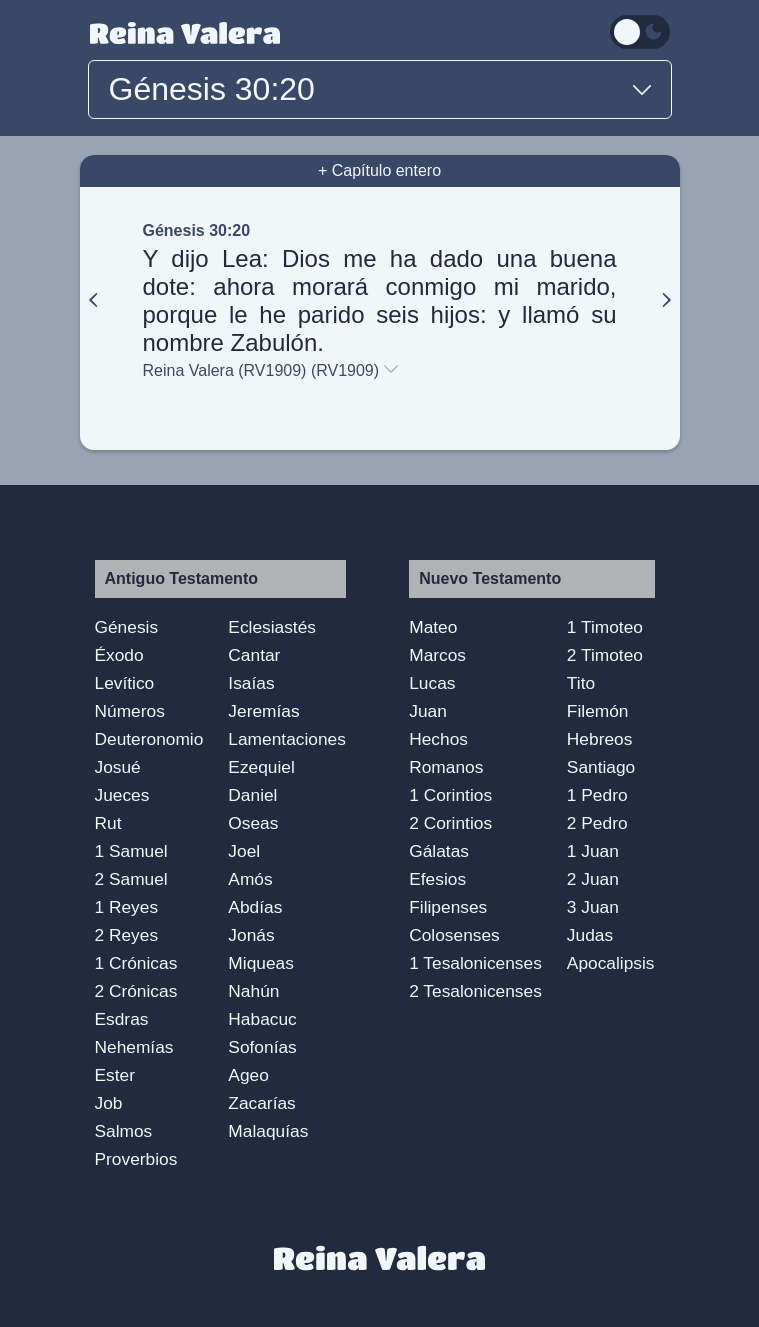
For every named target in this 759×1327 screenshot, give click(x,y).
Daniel (252, 795)
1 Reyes (127, 907)
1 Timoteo (605, 627)
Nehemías (134, 1047)
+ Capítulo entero (379, 170)
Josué (118, 767)
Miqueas (261, 963)
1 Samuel (131, 851)
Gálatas (439, 851)
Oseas (253, 823)
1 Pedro (597, 795)
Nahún (253, 991)
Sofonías (262, 1047)
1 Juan (593, 851)
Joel (244, 851)
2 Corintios (450, 823)
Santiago (601, 767)
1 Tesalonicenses (475, 963)
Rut (108, 823)
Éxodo (119, 655)
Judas (590, 935)
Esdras (122, 1019)
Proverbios (136, 1159)
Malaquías (268, 1131)
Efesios (437, 879)
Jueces (122, 795)
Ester (115, 1075)
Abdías (255, 907)
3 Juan (593, 907)
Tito (581, 683)
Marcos (437, 655)
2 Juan (593, 879)
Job (109, 1103)
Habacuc (262, 1019)
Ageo (248, 1075)
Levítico (125, 683)
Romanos (446, 767)
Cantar (254, 655)
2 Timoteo (605, 655)
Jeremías (263, 711)
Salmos (124, 1131)
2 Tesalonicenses (475, 991)
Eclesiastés (272, 627)
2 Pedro (597, 823)
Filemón (598, 711)
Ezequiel (261, 767)
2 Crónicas (136, 991)
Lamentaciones (287, 739)
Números (130, 711)
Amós (250, 879)
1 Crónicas (136, 963)
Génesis (127, 627)
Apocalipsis (611, 963)
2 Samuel (131, 879)
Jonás (251, 935)
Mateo (433, 627)
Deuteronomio (149, 739)
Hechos (438, 739)
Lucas (432, 683)
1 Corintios (450, 795)
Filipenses (448, 907)
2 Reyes (127, 935)
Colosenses (454, 935)
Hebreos (600, 739)
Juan (428, 711)
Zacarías (261, 1103)
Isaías (251, 683)
